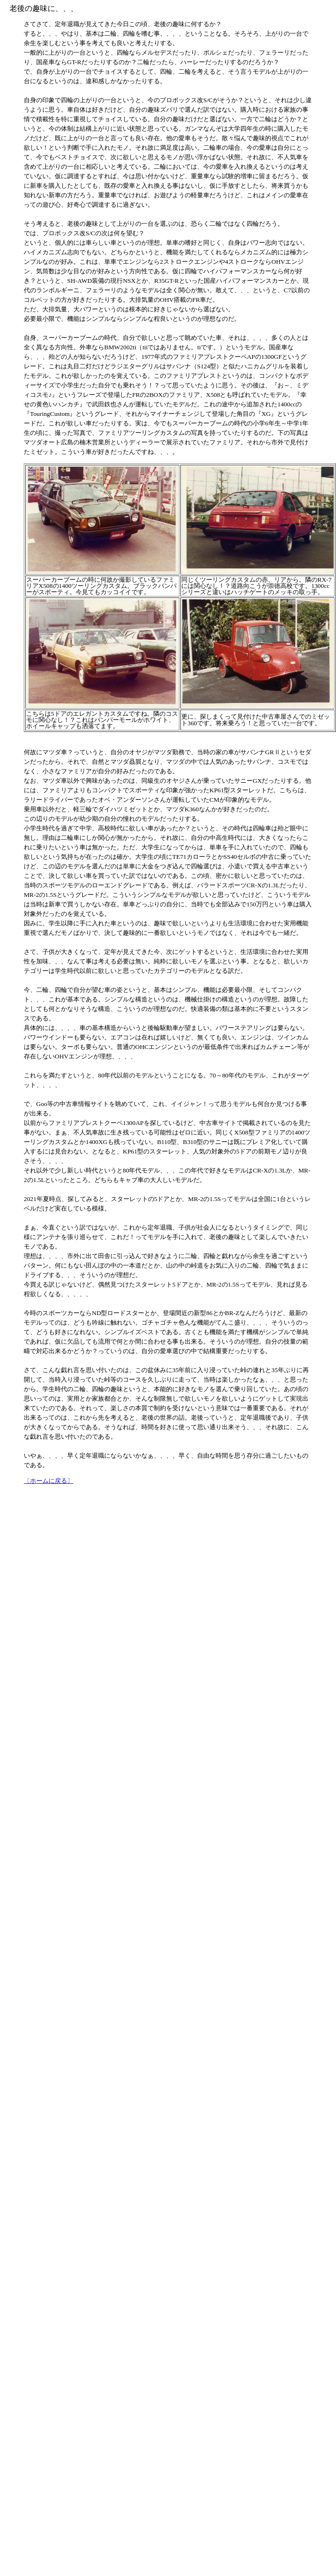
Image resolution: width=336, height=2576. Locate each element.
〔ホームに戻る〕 (48, 1480)
